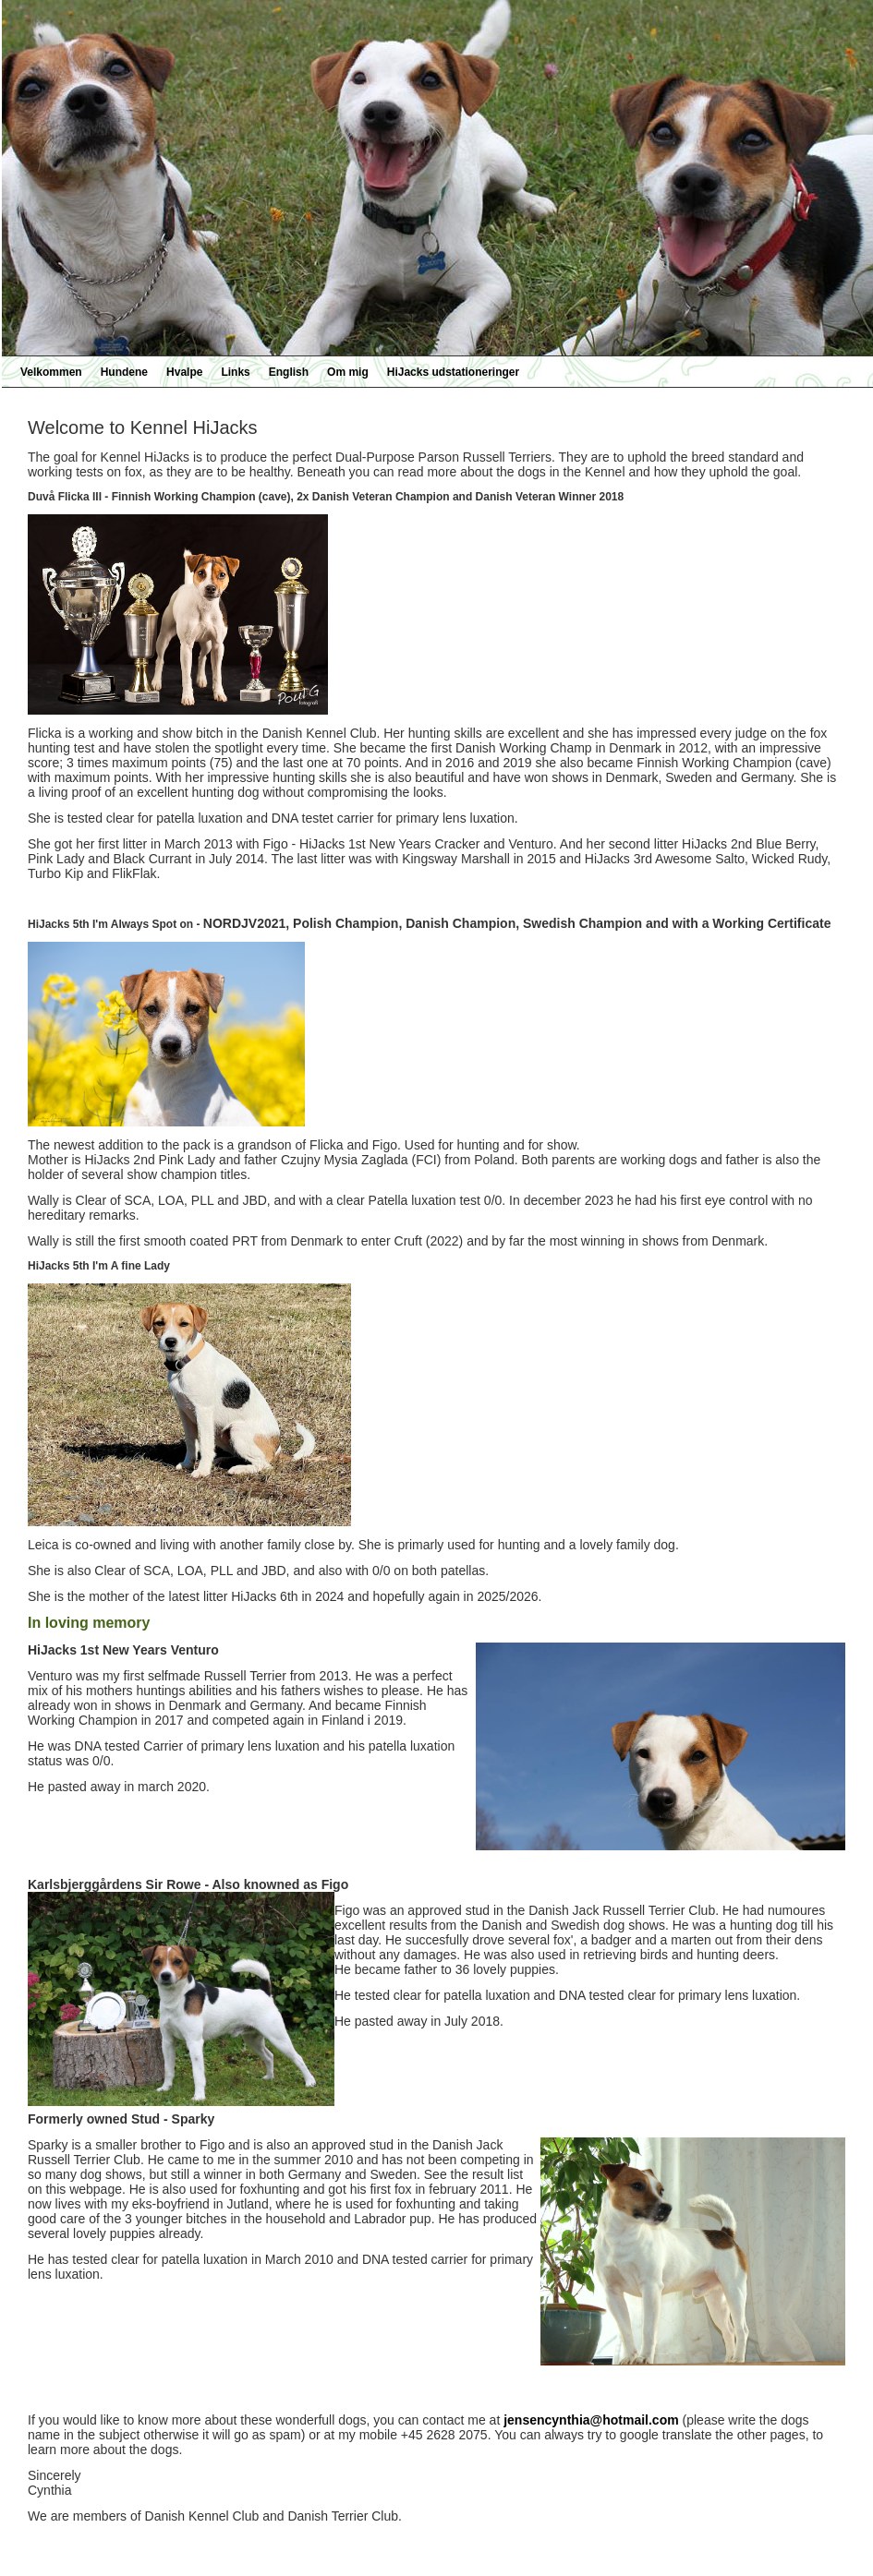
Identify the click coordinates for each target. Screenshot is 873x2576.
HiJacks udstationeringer (453, 372)
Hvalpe (184, 372)
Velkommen (51, 372)
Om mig (348, 372)
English (289, 372)
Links (235, 372)
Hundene (124, 372)
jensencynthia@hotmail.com (590, 2420)
